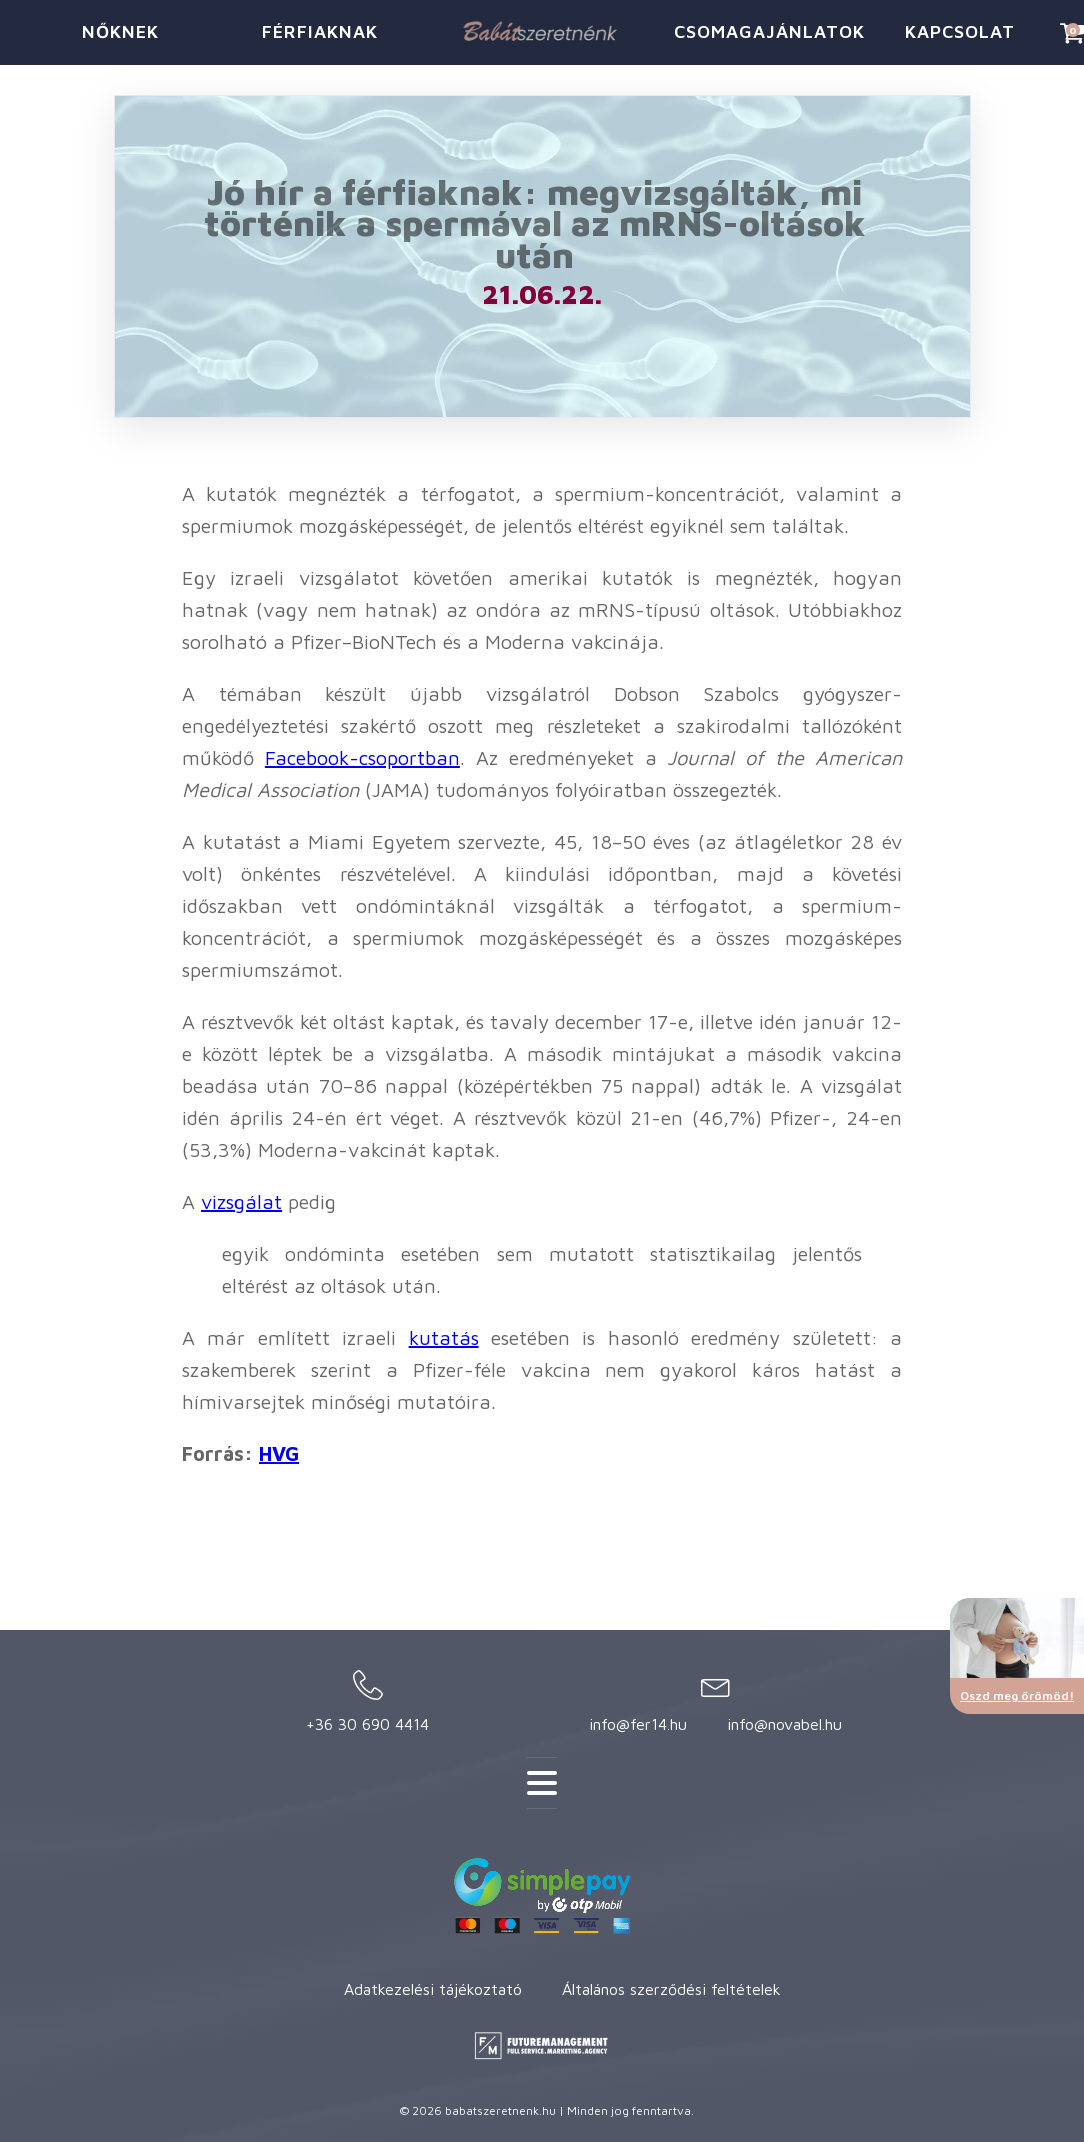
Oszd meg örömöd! (1017, 1695)
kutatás (444, 1337)
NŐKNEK (120, 31)
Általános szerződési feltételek (671, 1989)
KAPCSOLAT (960, 31)
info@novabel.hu (784, 1724)
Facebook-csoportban (362, 757)
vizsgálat (241, 1201)
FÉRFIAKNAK (320, 31)
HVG (279, 1453)
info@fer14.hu (638, 1724)
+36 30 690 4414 (367, 1724)
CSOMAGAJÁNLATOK (767, 31)
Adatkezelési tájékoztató (433, 1989)
